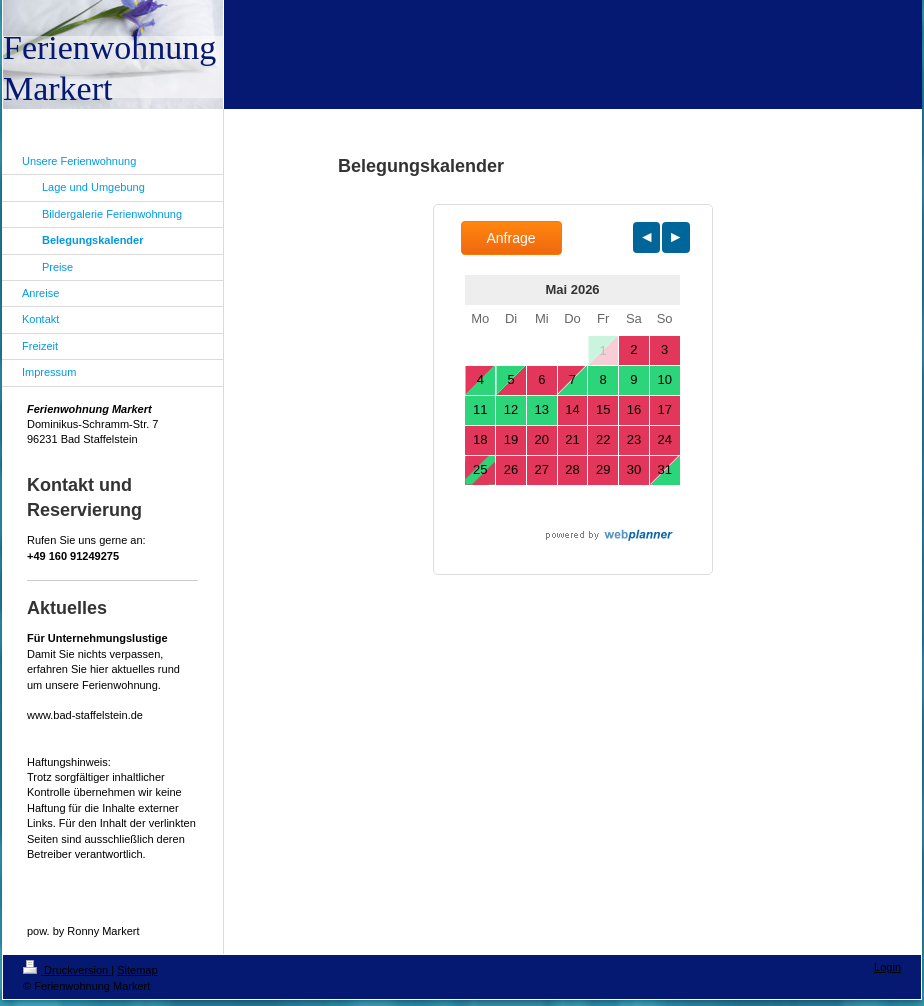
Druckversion (67, 970)
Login (887, 967)
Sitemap (137, 970)
